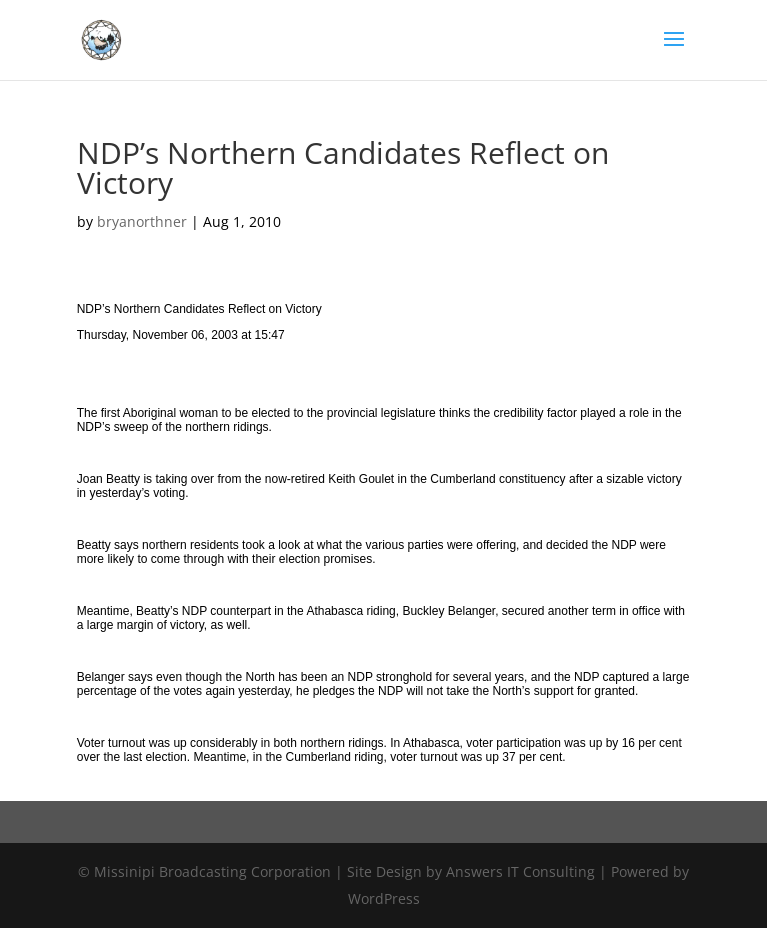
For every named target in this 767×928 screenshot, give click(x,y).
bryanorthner (142, 221)
